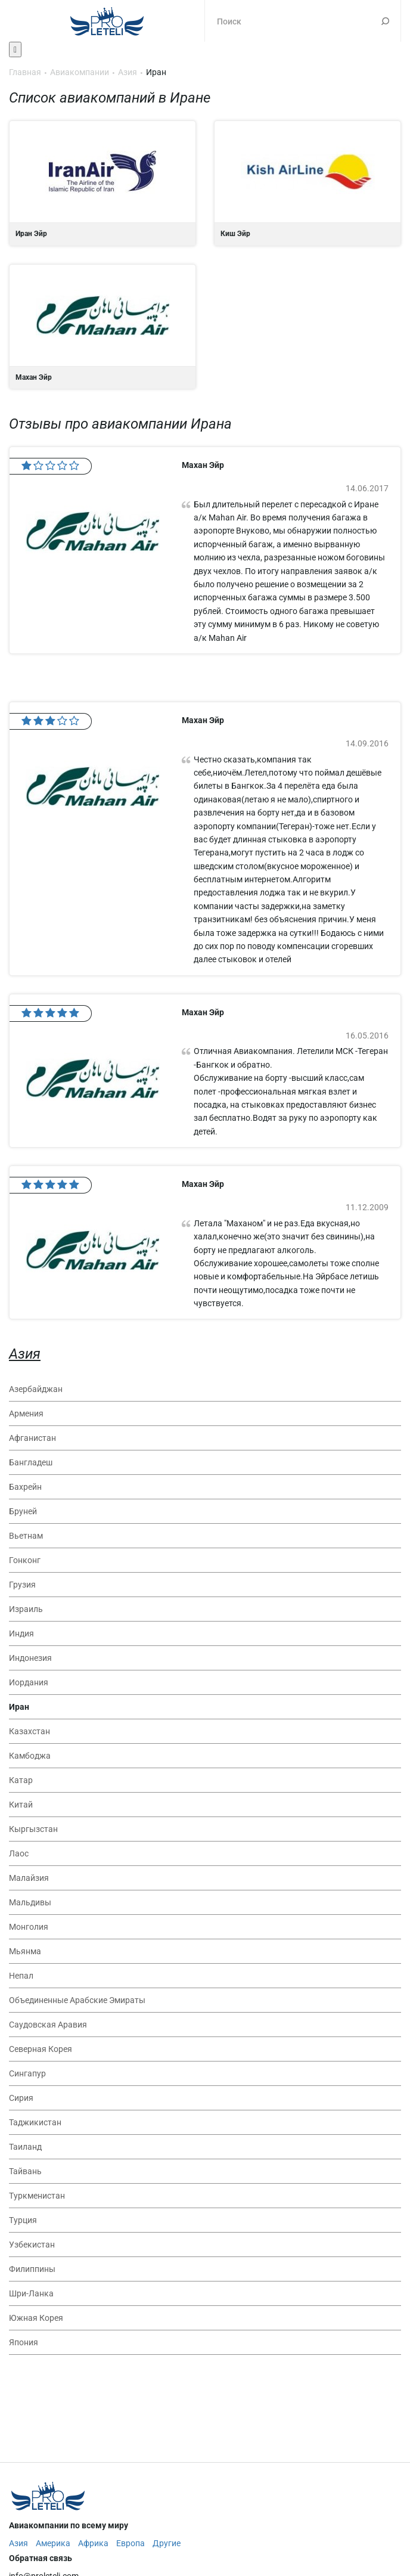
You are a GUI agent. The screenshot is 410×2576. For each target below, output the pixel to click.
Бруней (23, 1511)
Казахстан (29, 1731)
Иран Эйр (102, 183)
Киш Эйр (307, 183)
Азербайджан (36, 1389)
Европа (130, 2543)
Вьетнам (26, 1535)
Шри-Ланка (31, 2293)
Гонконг (25, 1560)
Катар (21, 1780)
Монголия (28, 1927)
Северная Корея (40, 2049)
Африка (93, 2543)
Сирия (21, 2098)
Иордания (28, 1682)
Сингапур (27, 2073)
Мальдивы (30, 1902)
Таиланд (25, 2147)
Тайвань (25, 2171)
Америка (53, 2543)
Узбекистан (32, 2244)
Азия (25, 1354)
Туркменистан (37, 2195)
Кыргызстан (33, 1829)
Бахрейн (25, 1487)
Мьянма (25, 1951)
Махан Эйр (102, 327)
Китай (21, 1804)
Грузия (22, 1584)
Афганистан (32, 1438)
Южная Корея (36, 2318)
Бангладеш (30, 1462)
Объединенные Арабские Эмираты (77, 2000)
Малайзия (29, 1878)
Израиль (26, 1609)
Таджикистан (35, 2122)
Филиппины (32, 2269)
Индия (21, 1633)
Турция (23, 2220)
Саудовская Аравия (48, 2024)
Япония (23, 2342)
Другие (167, 2543)
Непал (21, 1975)
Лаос (19, 1853)
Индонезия (30, 1658)
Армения (26, 1413)
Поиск (385, 21)
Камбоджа (30, 1755)
